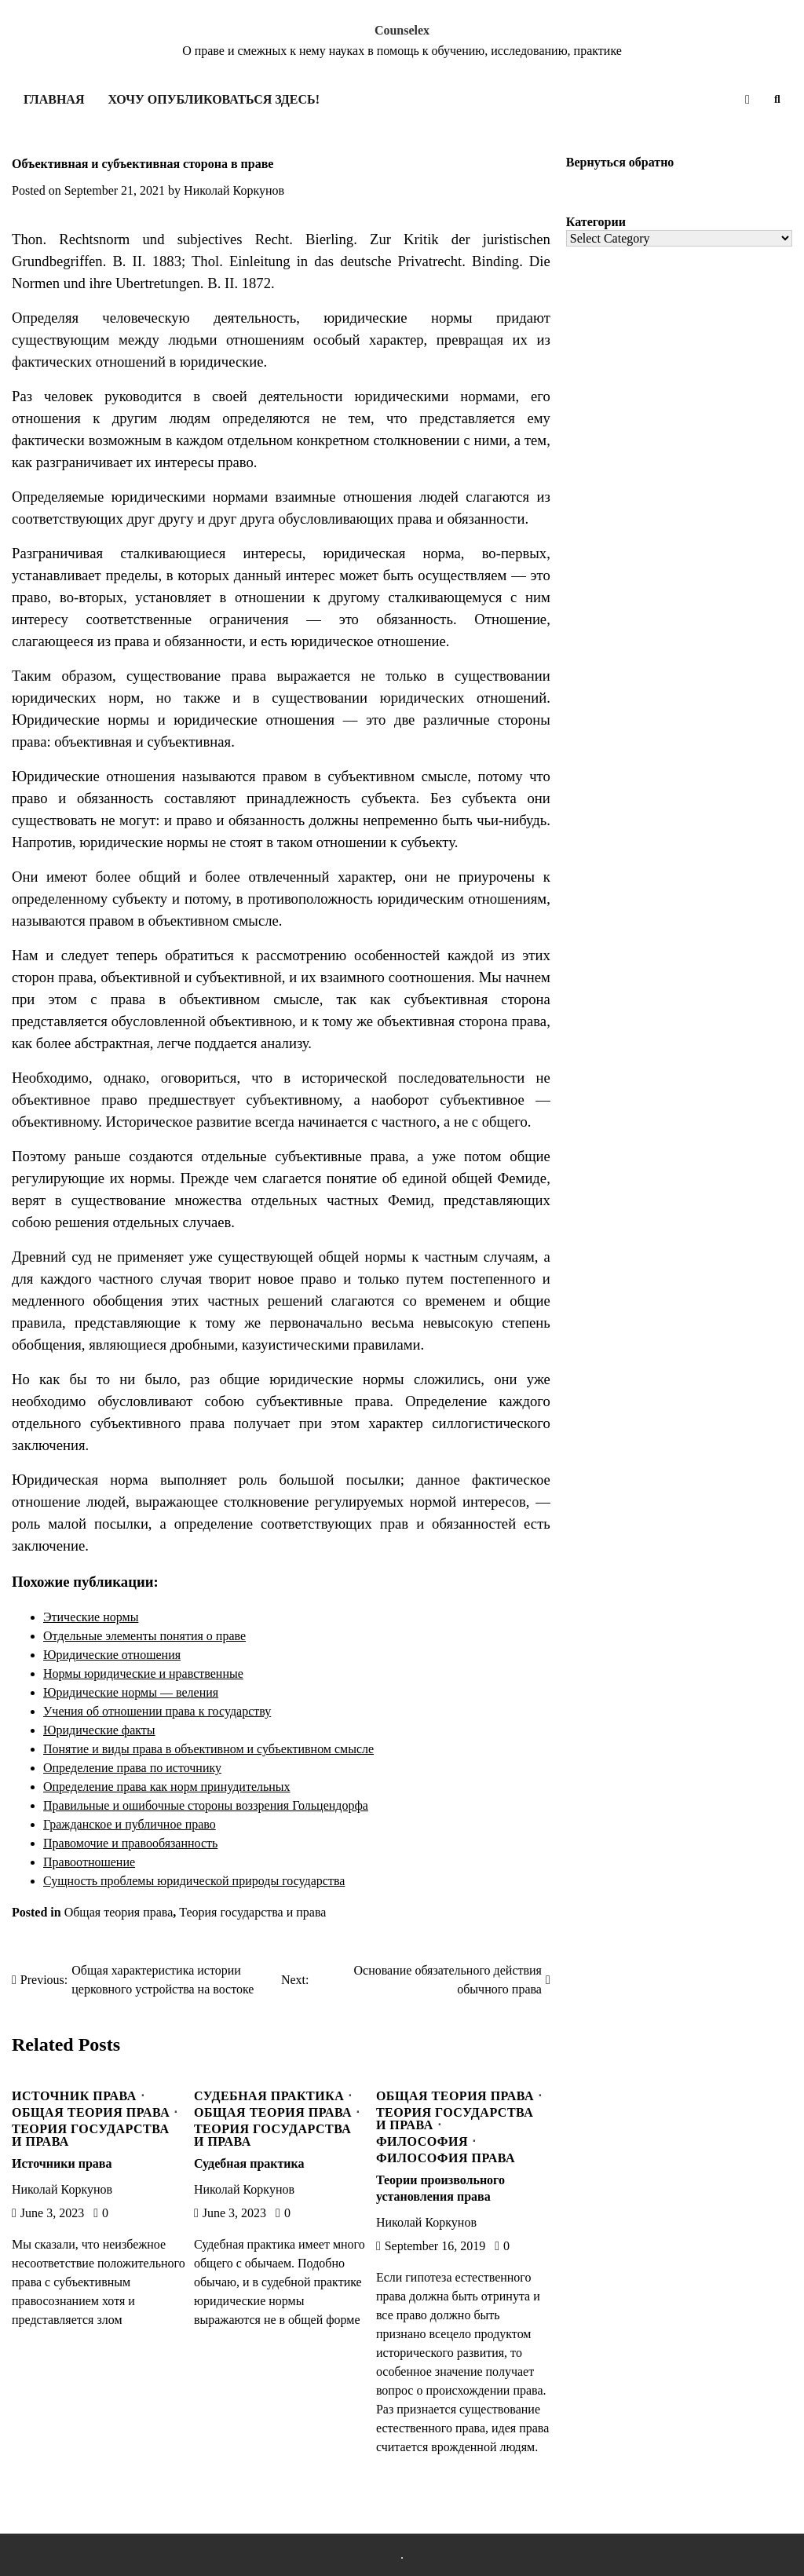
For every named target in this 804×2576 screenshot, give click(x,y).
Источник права (74, 2096)
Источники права (61, 2163)
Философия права (445, 2158)
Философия (422, 2142)
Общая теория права (119, 1912)
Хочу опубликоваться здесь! (213, 99)
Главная (54, 99)
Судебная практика (269, 2096)
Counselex (402, 30)
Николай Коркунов (234, 190)
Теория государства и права (252, 1912)
